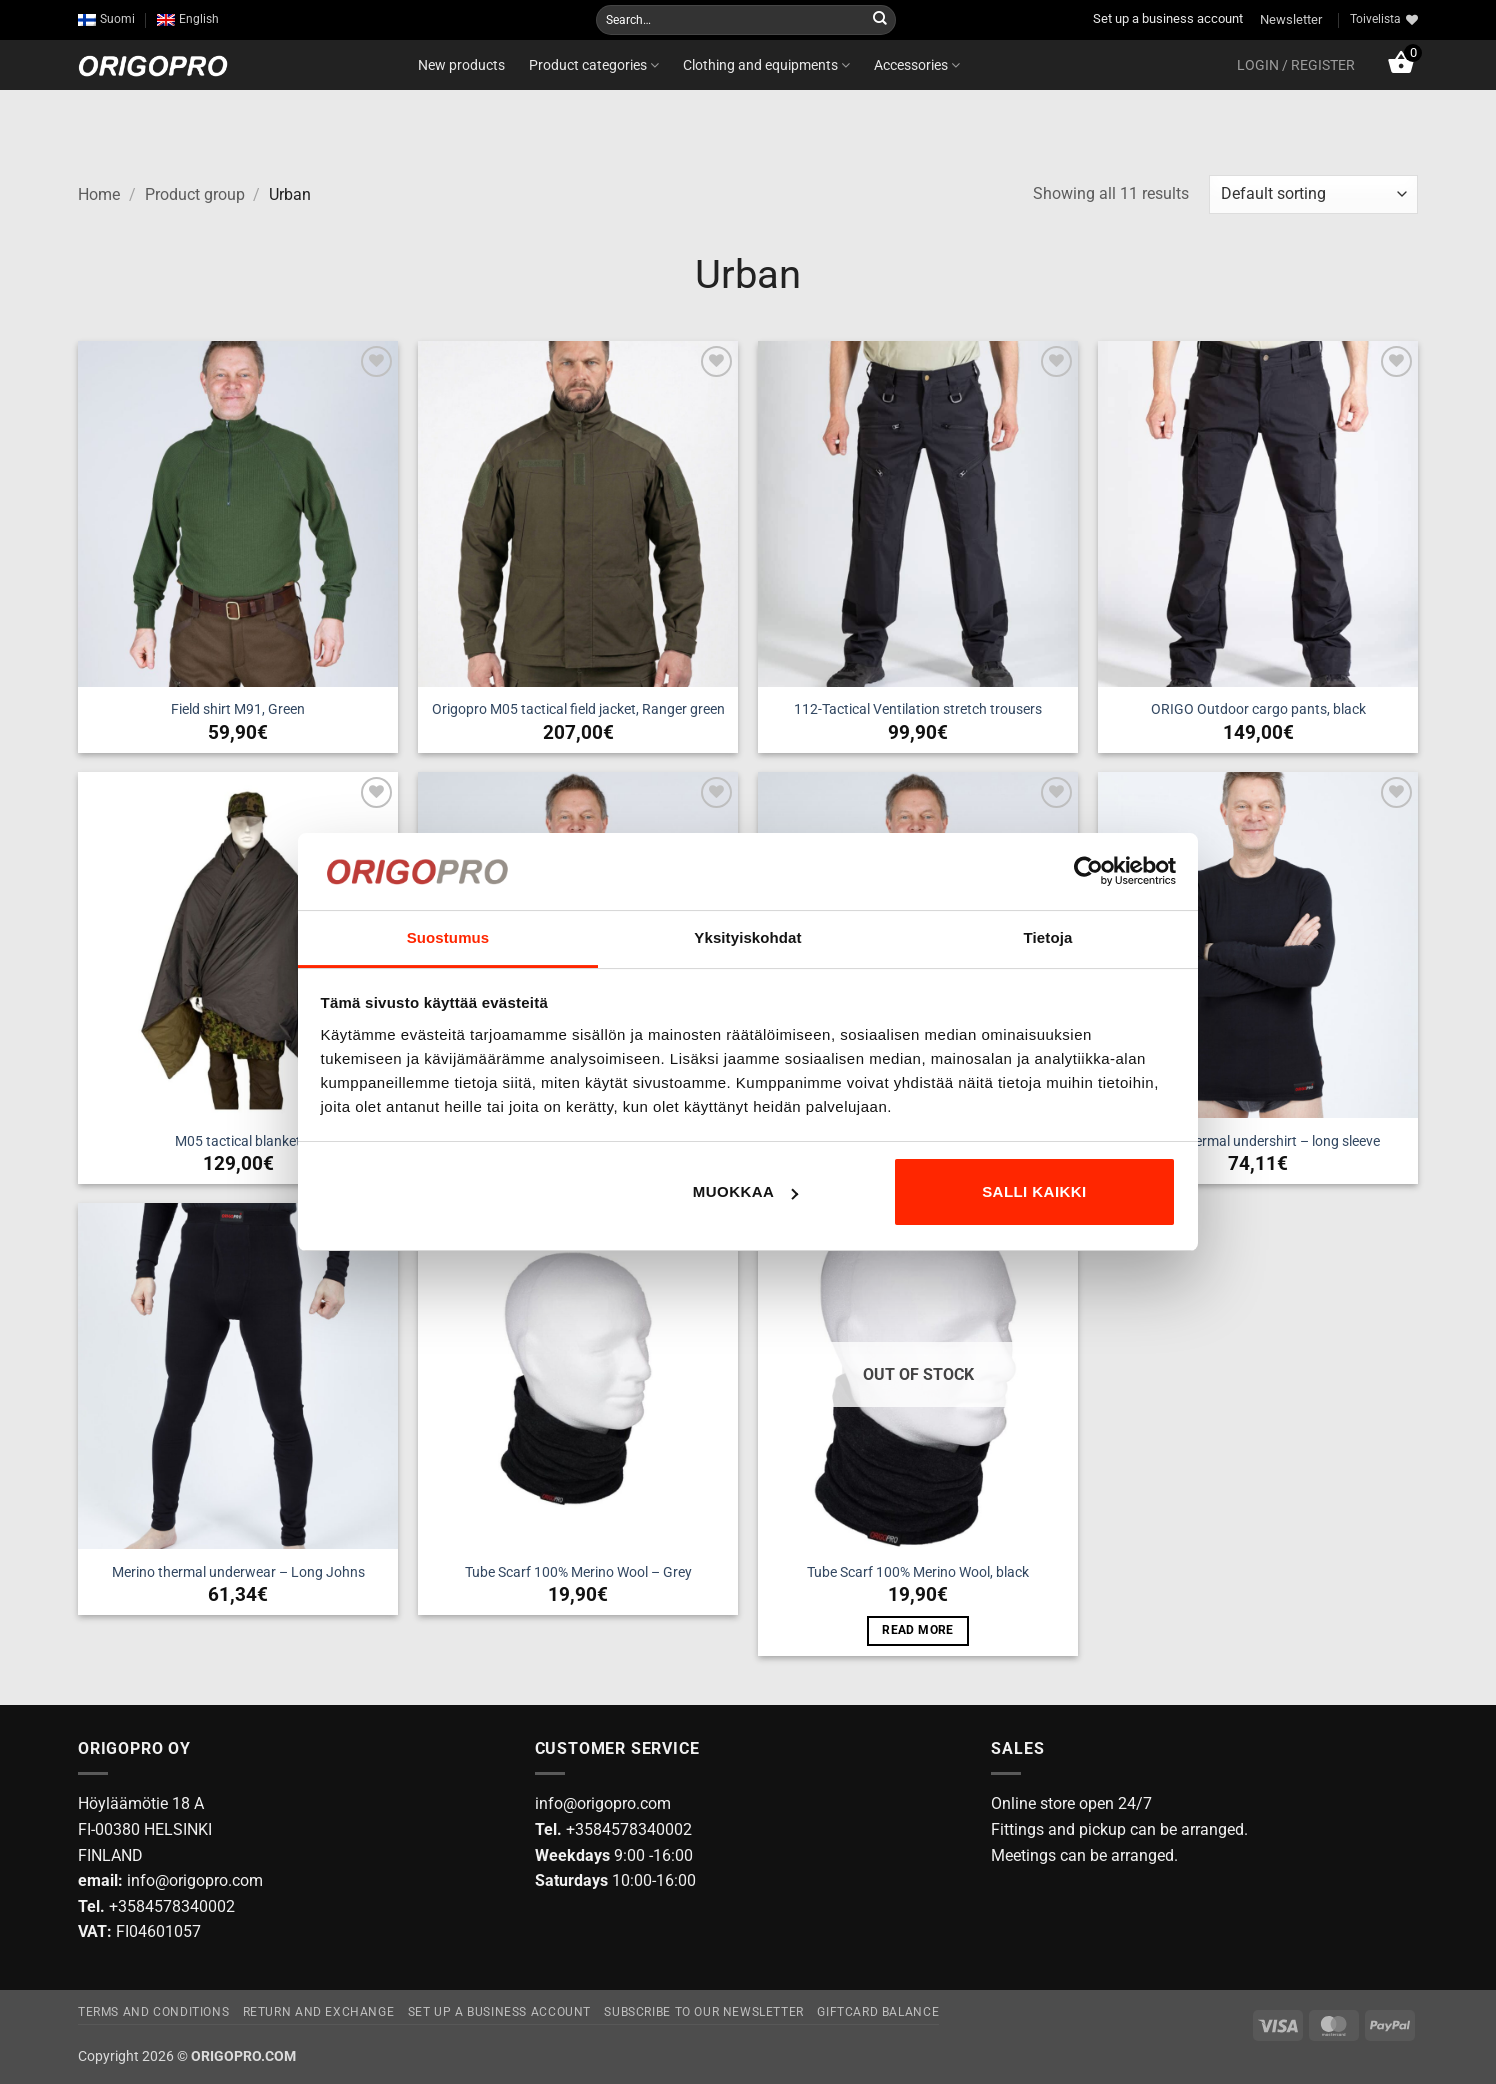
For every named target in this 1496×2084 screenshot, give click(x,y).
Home (99, 194)
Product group (195, 194)
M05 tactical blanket (238, 1141)
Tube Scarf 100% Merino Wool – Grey (578, 1572)
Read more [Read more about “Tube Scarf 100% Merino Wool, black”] (917, 1630)
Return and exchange (319, 2012)
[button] (1296, 65)
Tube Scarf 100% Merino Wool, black (918, 1572)
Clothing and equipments (766, 65)
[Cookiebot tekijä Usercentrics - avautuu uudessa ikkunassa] (1088, 871)
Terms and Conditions (153, 2012)
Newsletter (1291, 19)
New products (461, 65)
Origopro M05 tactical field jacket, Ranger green (578, 709)
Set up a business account (1168, 18)
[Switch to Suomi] (106, 19)
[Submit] (880, 20)
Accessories (917, 65)
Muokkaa (746, 1191)
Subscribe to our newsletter (704, 2012)
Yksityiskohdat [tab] (747, 937)
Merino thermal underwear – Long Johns (238, 1572)
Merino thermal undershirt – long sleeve (1258, 1141)
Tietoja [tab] (1048, 937)
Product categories (594, 65)
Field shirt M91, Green (238, 709)
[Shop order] (1313, 194)
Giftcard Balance (878, 2012)
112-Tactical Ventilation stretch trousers (918, 709)
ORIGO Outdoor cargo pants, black (1258, 709)
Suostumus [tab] (448, 937)
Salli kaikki (1034, 1191)
